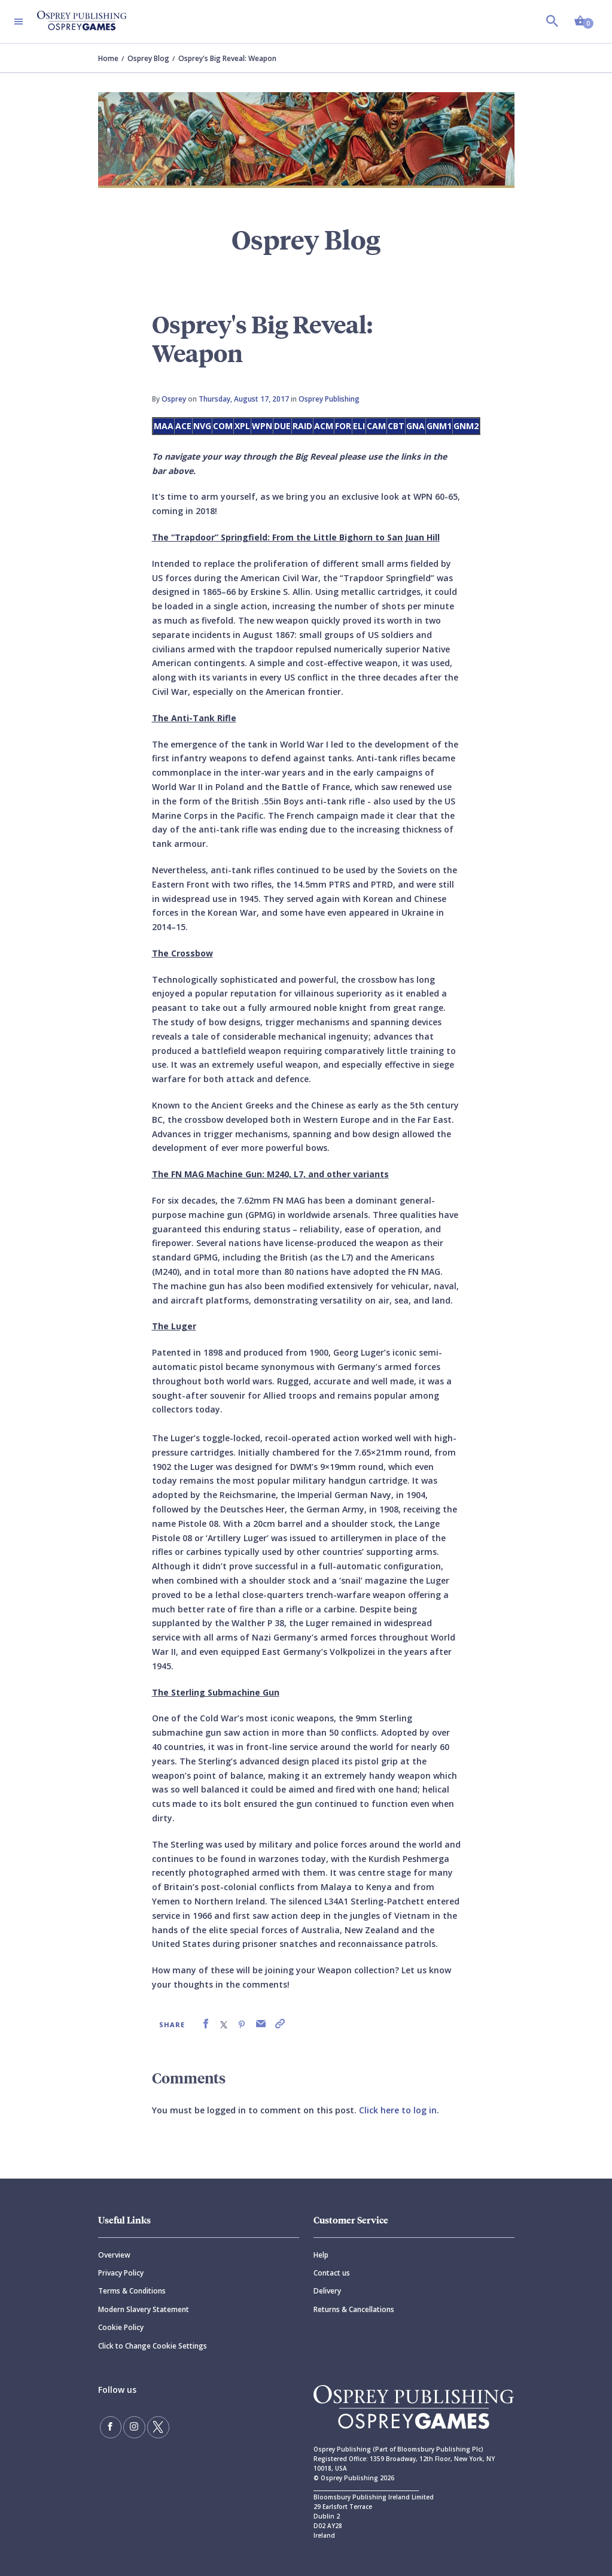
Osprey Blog (148, 58)
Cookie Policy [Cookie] (121, 2327)
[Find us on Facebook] (110, 2426)
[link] (205, 2024)
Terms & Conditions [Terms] (132, 2291)
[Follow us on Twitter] (154, 2426)
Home (108, 58)
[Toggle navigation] (18, 21)
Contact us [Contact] (331, 2273)
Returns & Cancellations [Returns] (353, 2309)
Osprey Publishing (329, 399)
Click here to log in (398, 2110)
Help (320, 2255)
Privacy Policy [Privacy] (121, 2273)
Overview (114, 2255)
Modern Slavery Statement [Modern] (143, 2309)
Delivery (327, 2291)
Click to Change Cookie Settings (152, 2346)
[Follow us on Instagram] (132, 2426)
